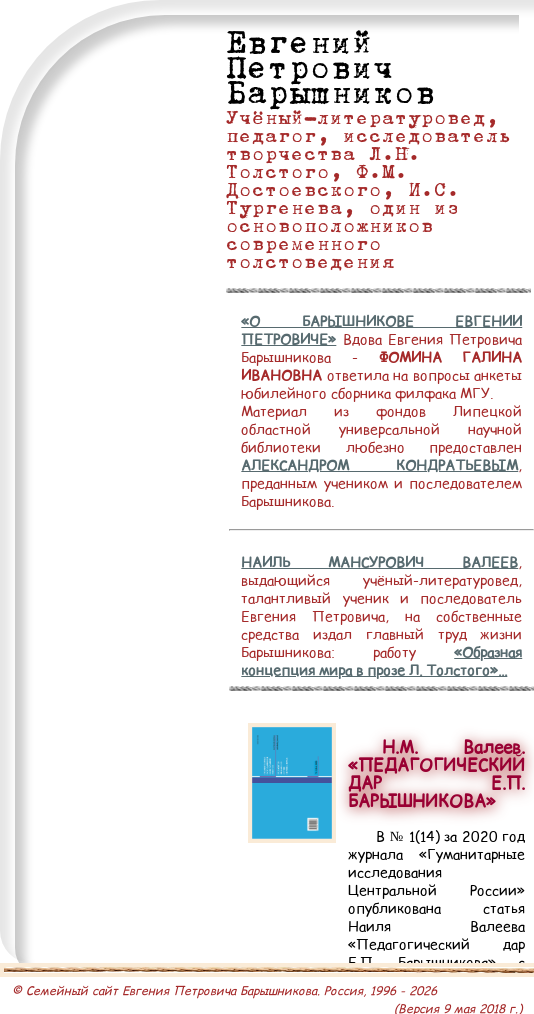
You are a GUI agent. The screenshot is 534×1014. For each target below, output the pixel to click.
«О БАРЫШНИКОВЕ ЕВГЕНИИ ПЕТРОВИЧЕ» (381, 330)
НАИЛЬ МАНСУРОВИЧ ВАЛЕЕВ (379, 562)
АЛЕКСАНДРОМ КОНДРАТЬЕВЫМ (379, 465)
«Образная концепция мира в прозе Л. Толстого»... (381, 661)
